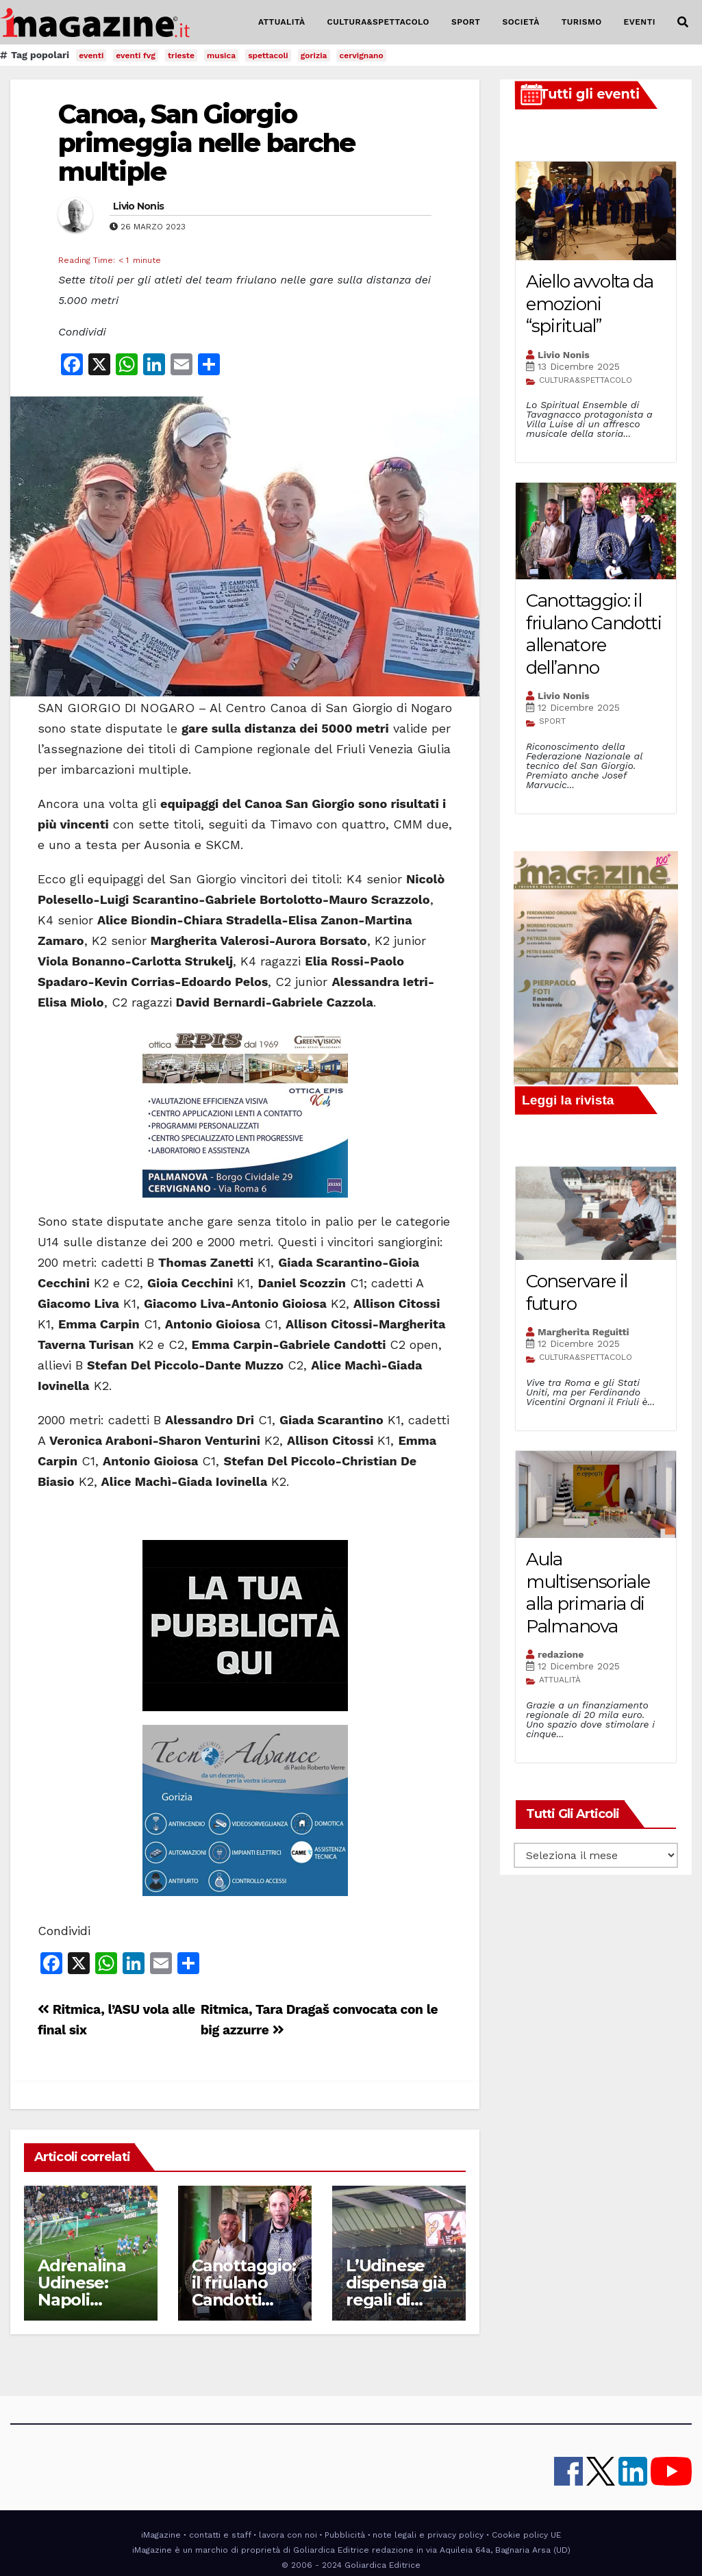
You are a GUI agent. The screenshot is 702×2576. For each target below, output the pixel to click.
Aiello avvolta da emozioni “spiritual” (589, 303)
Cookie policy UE (526, 2535)
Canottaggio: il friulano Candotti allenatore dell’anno (244, 2300)
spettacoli (268, 55)
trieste (181, 55)
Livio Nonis (138, 206)
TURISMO (582, 22)
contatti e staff (220, 2535)
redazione (561, 1654)
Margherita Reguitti (583, 1332)
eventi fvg (135, 55)
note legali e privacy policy (428, 2535)
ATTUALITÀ (281, 22)
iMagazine (161, 2535)
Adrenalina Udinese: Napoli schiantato (82, 2291)
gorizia (314, 55)
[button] (682, 22)
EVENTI (639, 22)
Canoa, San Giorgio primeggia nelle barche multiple (206, 143)
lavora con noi (288, 2535)
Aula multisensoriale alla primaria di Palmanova (588, 1592)
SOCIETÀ (520, 22)
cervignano (362, 55)
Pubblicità (345, 2535)
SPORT (466, 22)
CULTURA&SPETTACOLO (378, 22)
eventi (91, 55)
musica (221, 55)
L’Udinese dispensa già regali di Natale (396, 2291)
